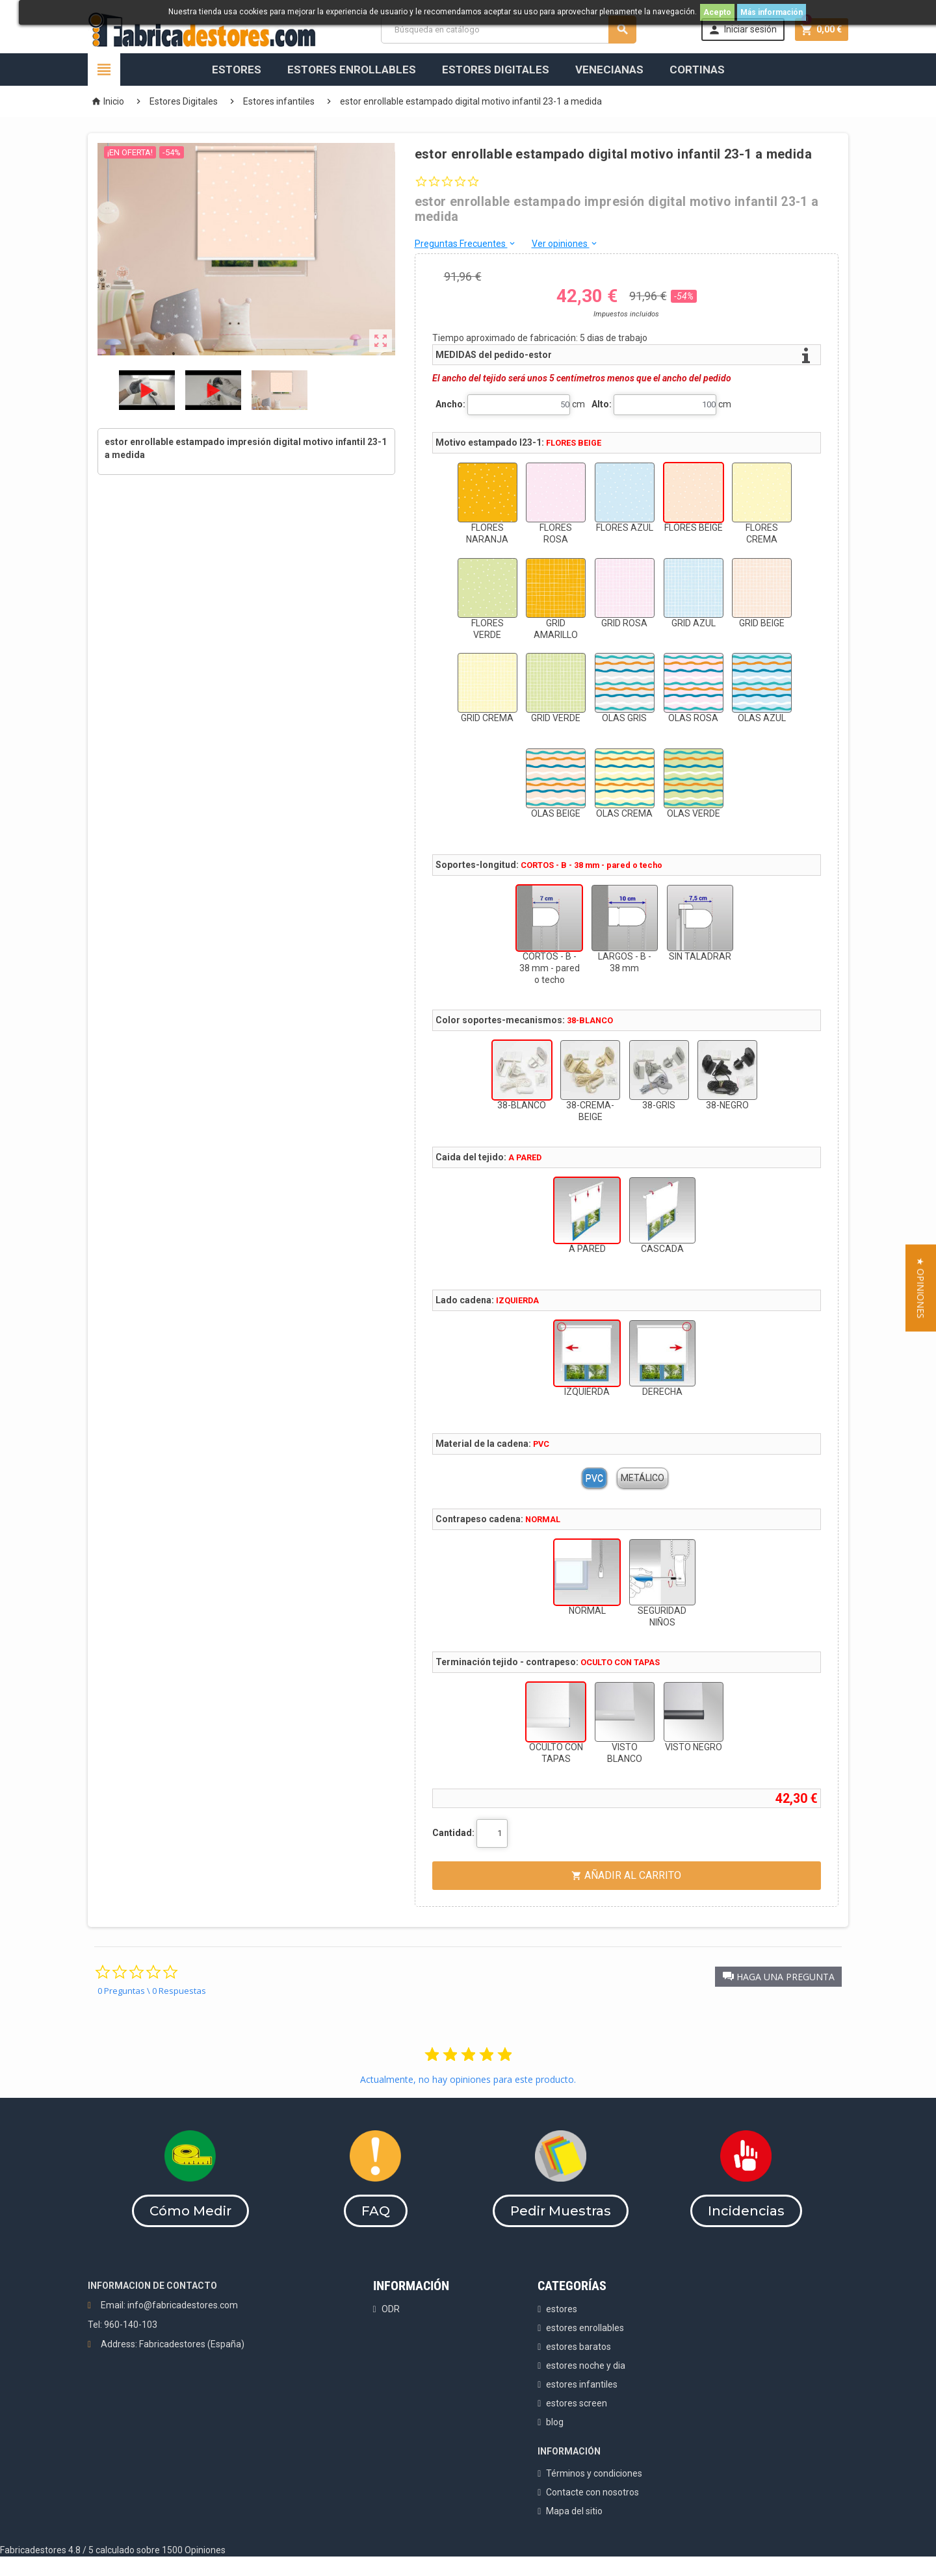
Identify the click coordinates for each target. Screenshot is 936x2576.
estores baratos (578, 2346)
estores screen (576, 2403)
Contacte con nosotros (592, 2492)
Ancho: (450, 404)
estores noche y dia (585, 2365)
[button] (778, 1977)
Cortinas (697, 69)
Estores (236, 69)
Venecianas (609, 69)
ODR (391, 2309)
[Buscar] (508, 30)
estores (561, 2309)
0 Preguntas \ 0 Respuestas (152, 1990)
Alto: (602, 404)
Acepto (717, 12)
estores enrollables (585, 2328)
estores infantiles (582, 2384)
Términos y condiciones (594, 2473)
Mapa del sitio (574, 2511)
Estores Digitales (495, 69)
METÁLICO (642, 1478)
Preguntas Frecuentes (466, 243)
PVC (594, 1478)
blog (555, 2422)
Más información (771, 12)
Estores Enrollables (351, 69)
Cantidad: (453, 1833)
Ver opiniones (565, 243)
